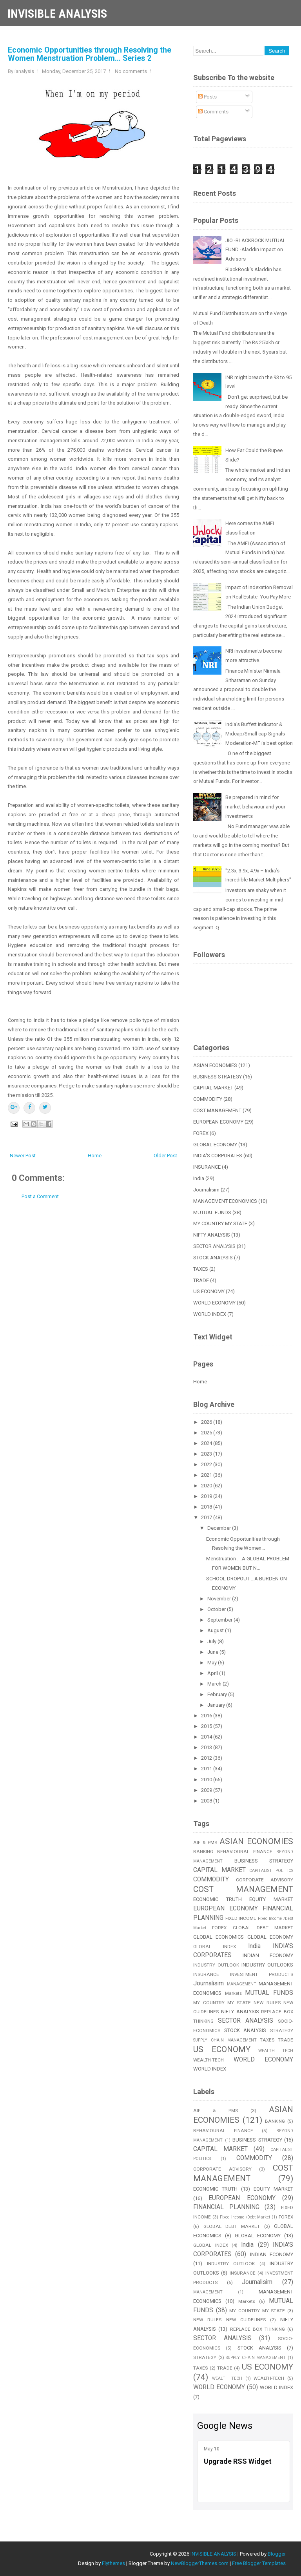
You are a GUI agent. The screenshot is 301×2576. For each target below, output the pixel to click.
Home (95, 1155)
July (212, 1641)
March (215, 1684)
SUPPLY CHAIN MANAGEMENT (224, 2040)
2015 (207, 1726)
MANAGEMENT (241, 1984)
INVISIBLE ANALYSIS (57, 13)
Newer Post (23, 1155)
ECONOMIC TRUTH (217, 1899)
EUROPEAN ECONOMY (218, 1122)
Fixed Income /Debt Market (245, 2217)
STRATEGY (281, 2030)
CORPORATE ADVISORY (264, 1880)
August (216, 1630)
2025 (207, 1433)
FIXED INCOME (241, 1918)
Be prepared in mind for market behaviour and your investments (255, 806)
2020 (207, 1486)
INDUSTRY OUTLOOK (216, 1965)
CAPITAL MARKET (213, 1088)
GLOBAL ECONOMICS (218, 1937)
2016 (207, 1716)
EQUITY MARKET (271, 1899)
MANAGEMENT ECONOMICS (225, 1201)
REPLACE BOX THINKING (257, 2329)
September (220, 1620)
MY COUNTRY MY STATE (220, 1223)
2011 (207, 1768)
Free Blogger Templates (259, 2563)
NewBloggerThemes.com (199, 2563)
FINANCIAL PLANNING (226, 2207)
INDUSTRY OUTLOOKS (267, 1965)
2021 (207, 1475)
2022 (207, 1464)
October (217, 1609)
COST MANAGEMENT (217, 1110)
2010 (207, 1779)
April (213, 1673)
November (219, 1599)
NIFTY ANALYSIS (211, 1235)
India (198, 1178)
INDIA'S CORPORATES (217, 1155)
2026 (207, 1422)
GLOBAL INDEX (214, 1946)
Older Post (165, 1155)
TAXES (200, 1269)
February (217, 1694)
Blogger (277, 2554)
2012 (207, 1758)
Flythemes (113, 2563)
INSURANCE (207, 1167)
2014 (207, 1737)
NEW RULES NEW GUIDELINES (229, 2319)
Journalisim (206, 1190)
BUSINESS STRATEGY (217, 1077)
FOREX (201, 1133)
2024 (207, 1443)
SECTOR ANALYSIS (214, 1246)
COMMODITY (207, 1099)
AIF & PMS (205, 1842)
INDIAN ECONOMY (268, 1955)
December (219, 1528)
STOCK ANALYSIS (213, 1258)
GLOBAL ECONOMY (215, 1145)
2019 (207, 1496)
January (216, 1705)
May (212, 1663)
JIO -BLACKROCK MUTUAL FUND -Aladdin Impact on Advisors (255, 249)
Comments (213, 112)
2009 (207, 1790)
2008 (207, 1801)
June (213, 1652)
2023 (207, 1454)
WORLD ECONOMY (214, 1303)
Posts (207, 97)
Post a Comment (40, 1196)
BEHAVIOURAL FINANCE (244, 1851)
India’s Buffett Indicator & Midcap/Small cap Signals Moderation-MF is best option (259, 733)
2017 (207, 1517)
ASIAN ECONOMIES (215, 1065)
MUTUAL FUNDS (212, 1212)
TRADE (201, 1280)
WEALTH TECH (275, 2050)
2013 (207, 1747)
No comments (131, 71)
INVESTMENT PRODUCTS (261, 1974)
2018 (207, 1507)
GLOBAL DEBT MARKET (263, 1927)
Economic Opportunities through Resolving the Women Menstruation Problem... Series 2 (89, 54)
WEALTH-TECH (208, 2060)
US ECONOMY (209, 1291)
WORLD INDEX (209, 1314)
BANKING (203, 1851)
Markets (233, 1993)
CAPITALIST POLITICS (271, 1870)
